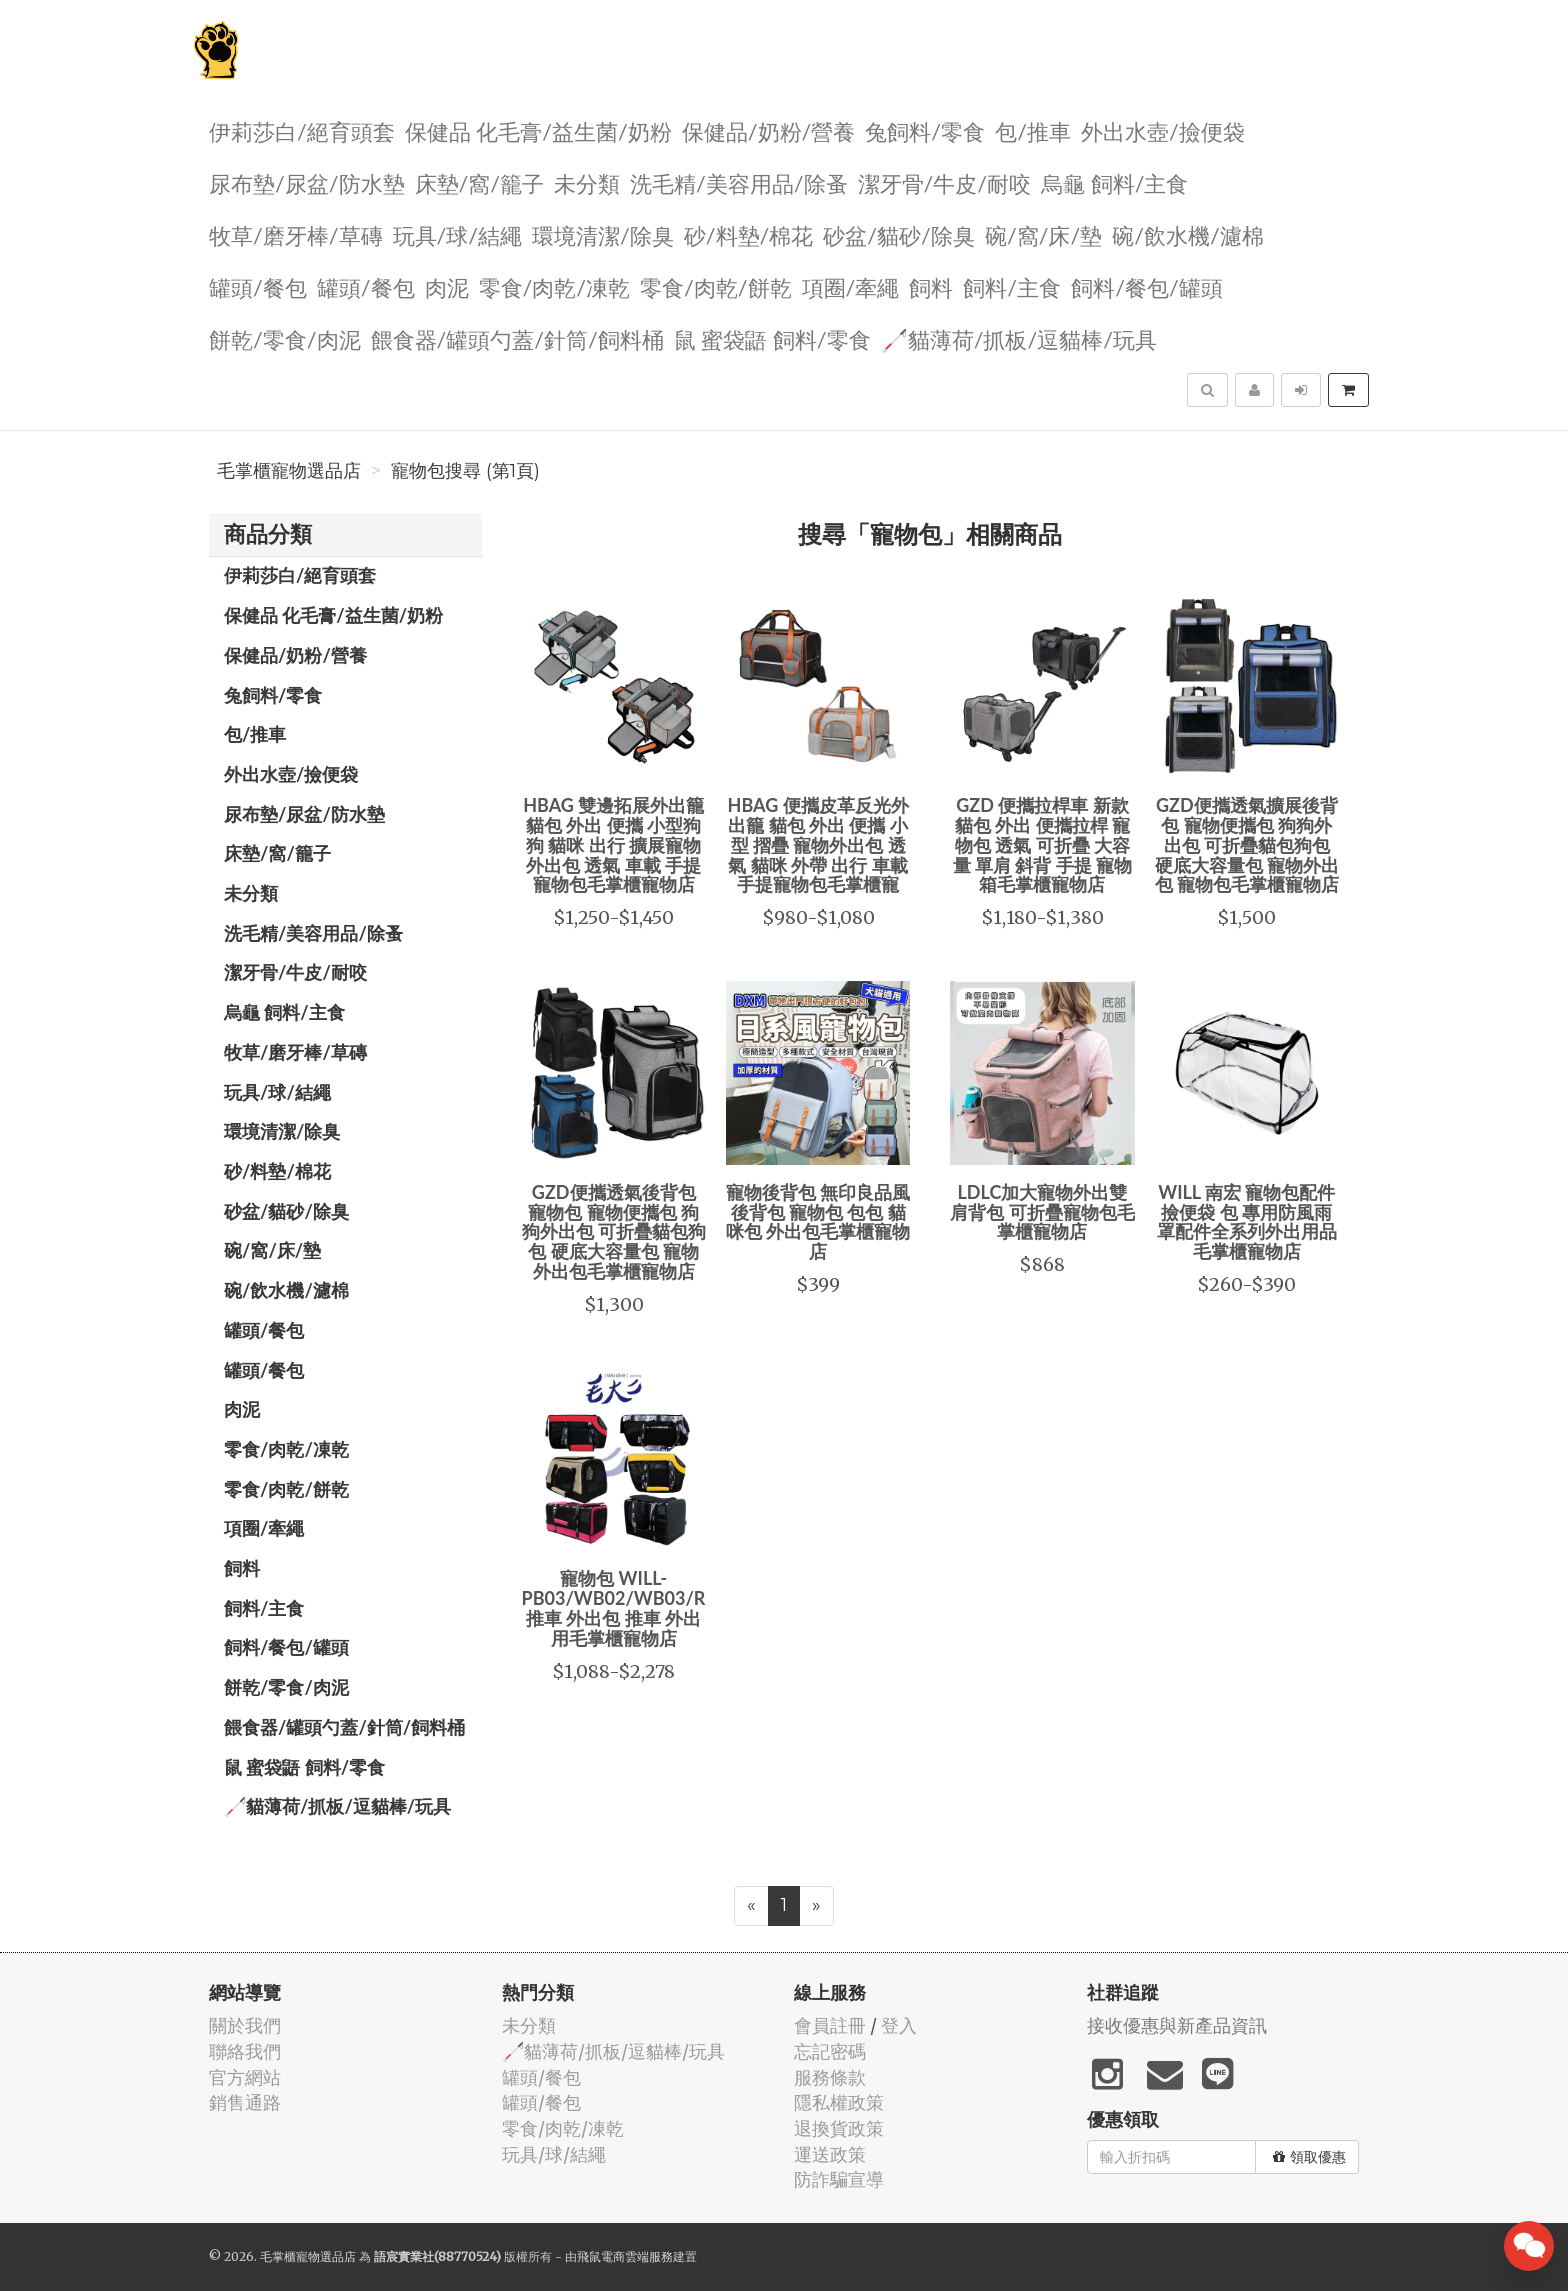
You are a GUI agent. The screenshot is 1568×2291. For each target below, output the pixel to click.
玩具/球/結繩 (458, 234)
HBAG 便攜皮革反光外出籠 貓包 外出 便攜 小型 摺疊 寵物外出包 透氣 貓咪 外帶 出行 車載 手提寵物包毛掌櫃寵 (818, 844)
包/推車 (1033, 130)
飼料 (931, 286)
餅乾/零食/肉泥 (285, 338)
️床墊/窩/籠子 (480, 182)
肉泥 (447, 286)
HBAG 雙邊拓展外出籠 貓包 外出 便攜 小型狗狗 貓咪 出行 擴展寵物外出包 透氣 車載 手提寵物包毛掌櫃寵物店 (613, 844)
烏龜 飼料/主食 (1114, 182)
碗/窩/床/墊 (1043, 234)
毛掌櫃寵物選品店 (289, 471)
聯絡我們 (245, 2051)
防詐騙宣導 (839, 2179)
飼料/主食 (1012, 286)
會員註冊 (830, 2025)
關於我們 (245, 2025)
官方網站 (245, 2077)
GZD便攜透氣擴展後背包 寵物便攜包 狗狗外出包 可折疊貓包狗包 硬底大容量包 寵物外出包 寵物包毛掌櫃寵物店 (1247, 844)
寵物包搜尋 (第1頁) (465, 471)
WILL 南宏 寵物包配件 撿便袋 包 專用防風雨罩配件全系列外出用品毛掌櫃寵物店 (1247, 1221)
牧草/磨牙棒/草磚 (296, 234)
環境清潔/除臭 (603, 234)
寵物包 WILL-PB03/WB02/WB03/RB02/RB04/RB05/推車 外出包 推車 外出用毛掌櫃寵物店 (687, 1607)
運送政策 (830, 2154)
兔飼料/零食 (925, 130)
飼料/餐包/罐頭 (1147, 286)
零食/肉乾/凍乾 (555, 286)
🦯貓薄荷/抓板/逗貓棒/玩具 (1019, 338)
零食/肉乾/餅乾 (716, 286)
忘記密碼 (830, 2051)
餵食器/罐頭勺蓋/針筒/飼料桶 (517, 338)
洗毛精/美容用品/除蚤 (739, 182)
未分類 (587, 182)
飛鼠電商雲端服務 (625, 2256)
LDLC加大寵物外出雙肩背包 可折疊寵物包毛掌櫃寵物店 (1042, 1212)
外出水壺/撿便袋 (1163, 130)
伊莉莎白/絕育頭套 (302, 130)
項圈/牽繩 (851, 286)
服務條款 (830, 2077)
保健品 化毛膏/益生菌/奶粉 (538, 130)
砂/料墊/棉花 (749, 234)
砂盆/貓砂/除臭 (899, 234)
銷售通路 (245, 2102)
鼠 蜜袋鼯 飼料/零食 (772, 338)
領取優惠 (1309, 2157)
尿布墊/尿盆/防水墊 (307, 182)
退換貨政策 (839, 2128)
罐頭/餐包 (258, 286)
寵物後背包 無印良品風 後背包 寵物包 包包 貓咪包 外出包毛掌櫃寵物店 (818, 1221)
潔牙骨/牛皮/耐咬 (945, 182)
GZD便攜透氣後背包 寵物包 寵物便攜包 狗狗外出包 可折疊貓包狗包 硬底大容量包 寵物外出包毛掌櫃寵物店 (614, 1231)
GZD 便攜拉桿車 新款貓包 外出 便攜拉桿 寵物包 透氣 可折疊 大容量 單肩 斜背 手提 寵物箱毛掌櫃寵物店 (1043, 844)
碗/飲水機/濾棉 (1188, 234)
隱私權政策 (839, 2102)
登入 (899, 2025)
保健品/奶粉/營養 (769, 130)
